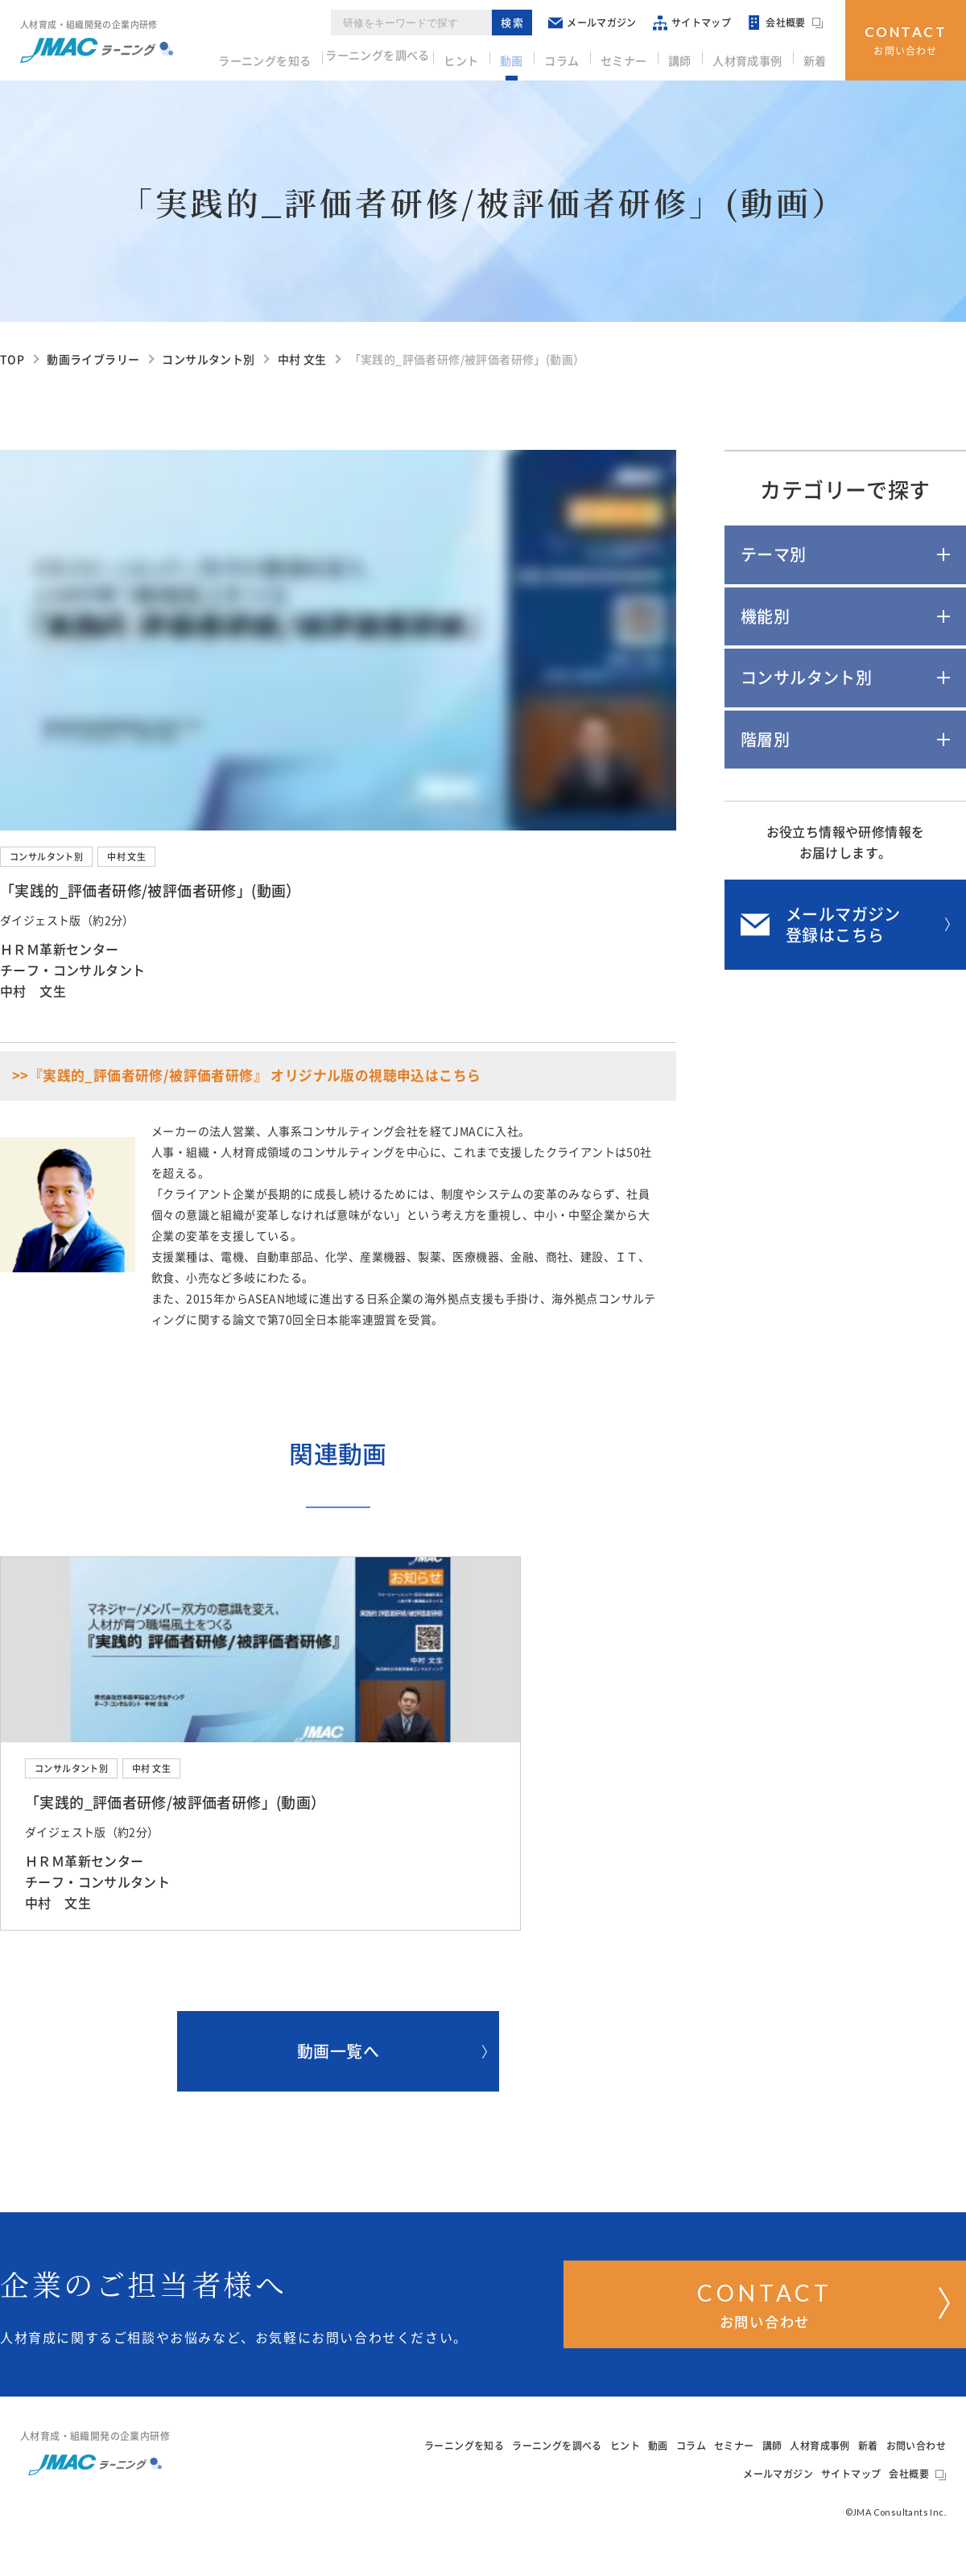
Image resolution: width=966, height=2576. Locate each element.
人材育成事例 (755, 57)
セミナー (641, 57)
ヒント (494, 57)
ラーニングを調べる (409, 57)
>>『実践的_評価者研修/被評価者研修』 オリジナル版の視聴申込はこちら (246, 1075)
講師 (692, 57)
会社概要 (791, 24)
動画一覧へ (392, 2074)
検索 (519, 24)
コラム (585, 57)
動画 (539, 57)
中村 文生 (126, 856)
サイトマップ (698, 23)
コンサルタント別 (46, 856)
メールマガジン (599, 23)
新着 (817, 57)
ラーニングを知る (294, 57)
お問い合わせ (906, 38)
